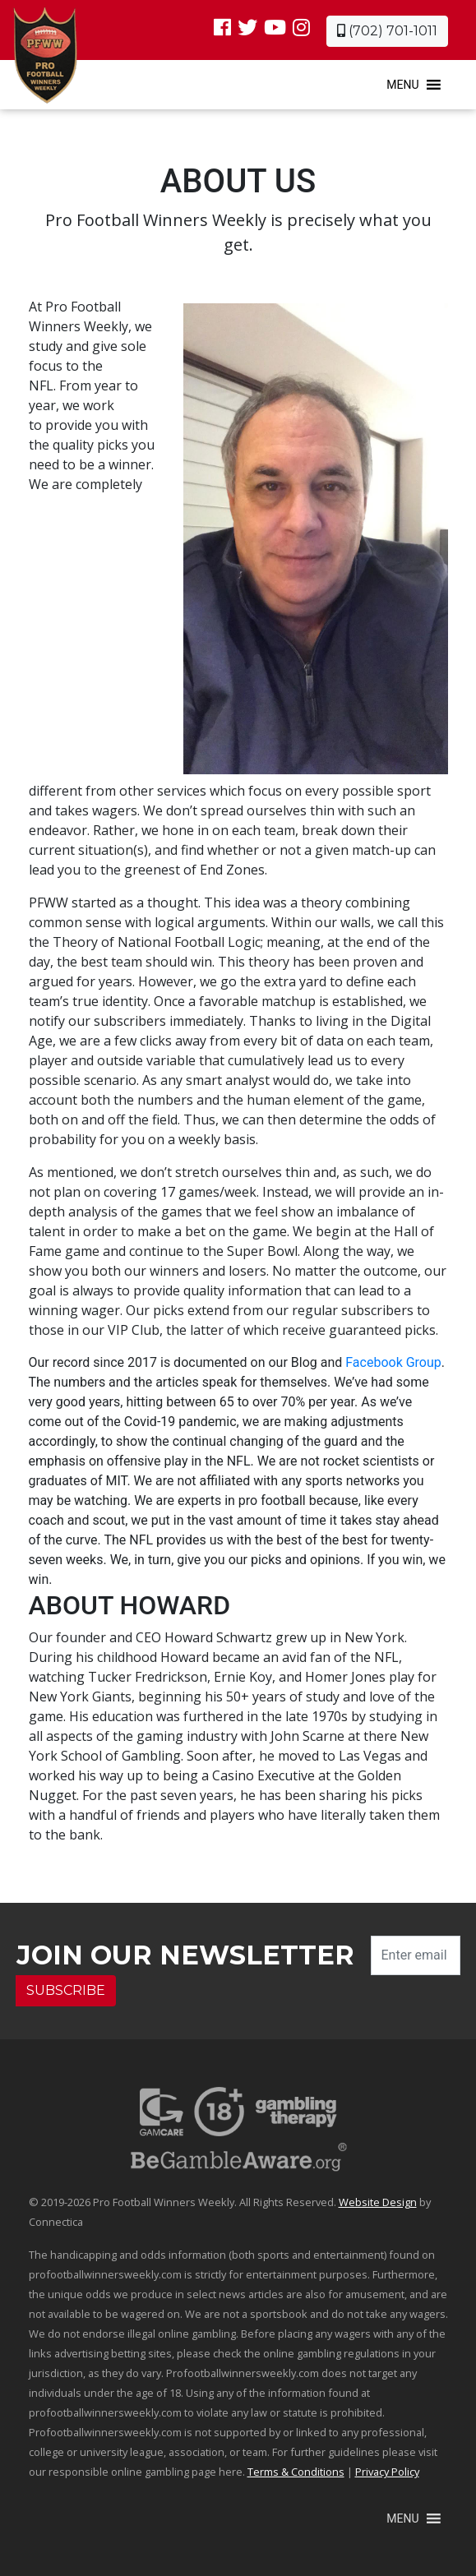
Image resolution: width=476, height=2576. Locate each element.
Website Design (378, 2202)
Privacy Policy (387, 2471)
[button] (402, 84)
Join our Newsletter (185, 1955)
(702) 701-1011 (387, 31)
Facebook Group (393, 1362)
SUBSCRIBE (65, 1990)
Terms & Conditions (295, 2471)
